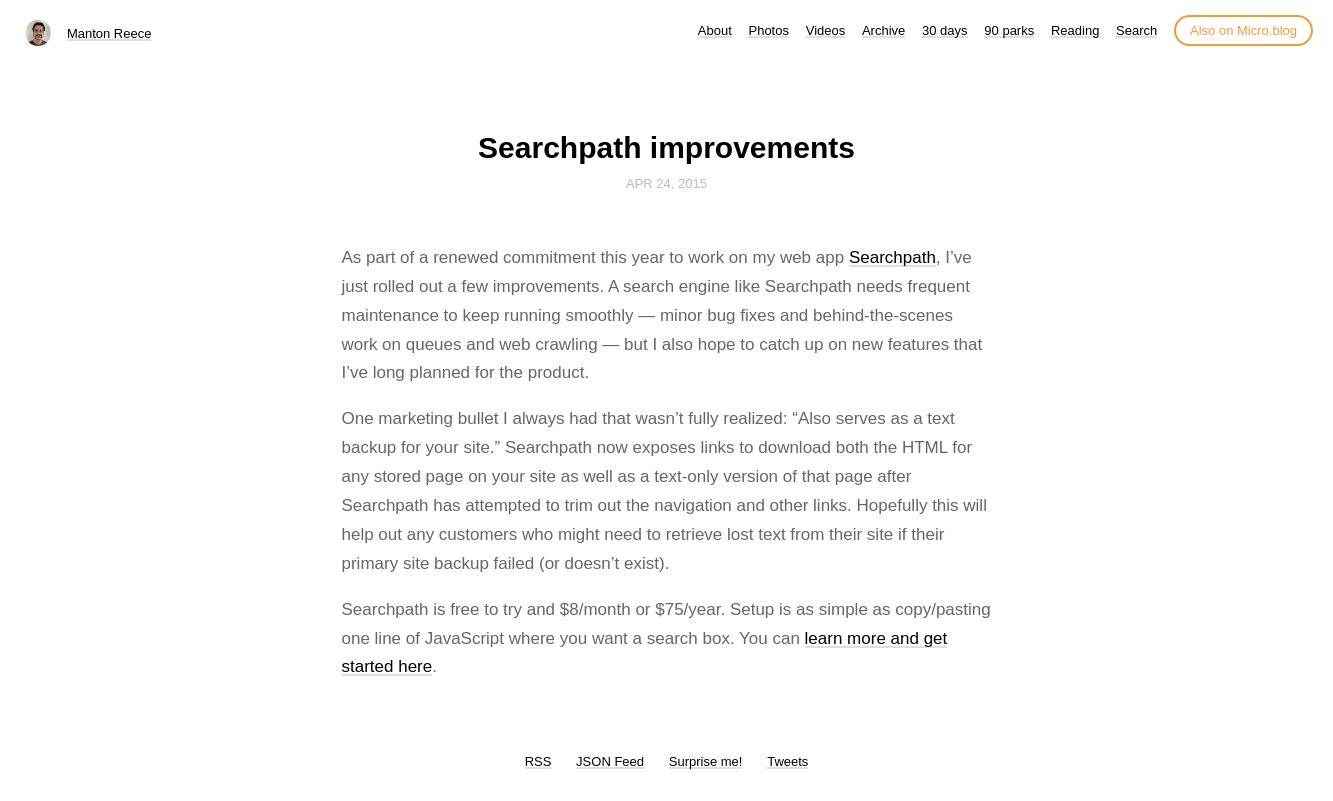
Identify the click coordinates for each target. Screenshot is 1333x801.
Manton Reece (109, 33)
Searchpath (892, 257)
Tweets (787, 761)
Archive (883, 30)
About (715, 30)
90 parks (1009, 30)
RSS (538, 761)
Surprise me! (706, 761)
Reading (1075, 30)
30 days (945, 30)
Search (1136, 30)
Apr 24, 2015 (666, 183)
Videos (826, 30)
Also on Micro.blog (1243, 30)
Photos (768, 30)
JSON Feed (610, 761)
